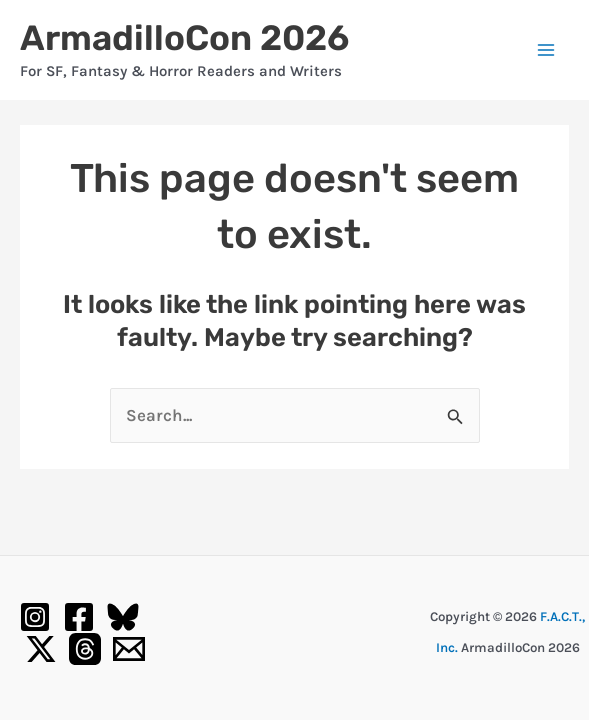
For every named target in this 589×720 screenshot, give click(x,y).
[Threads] (85, 649)
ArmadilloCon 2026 (184, 38)
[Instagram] (35, 617)
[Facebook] (79, 617)
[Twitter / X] (41, 649)
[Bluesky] (123, 617)
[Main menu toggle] (547, 50)
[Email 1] (129, 649)
